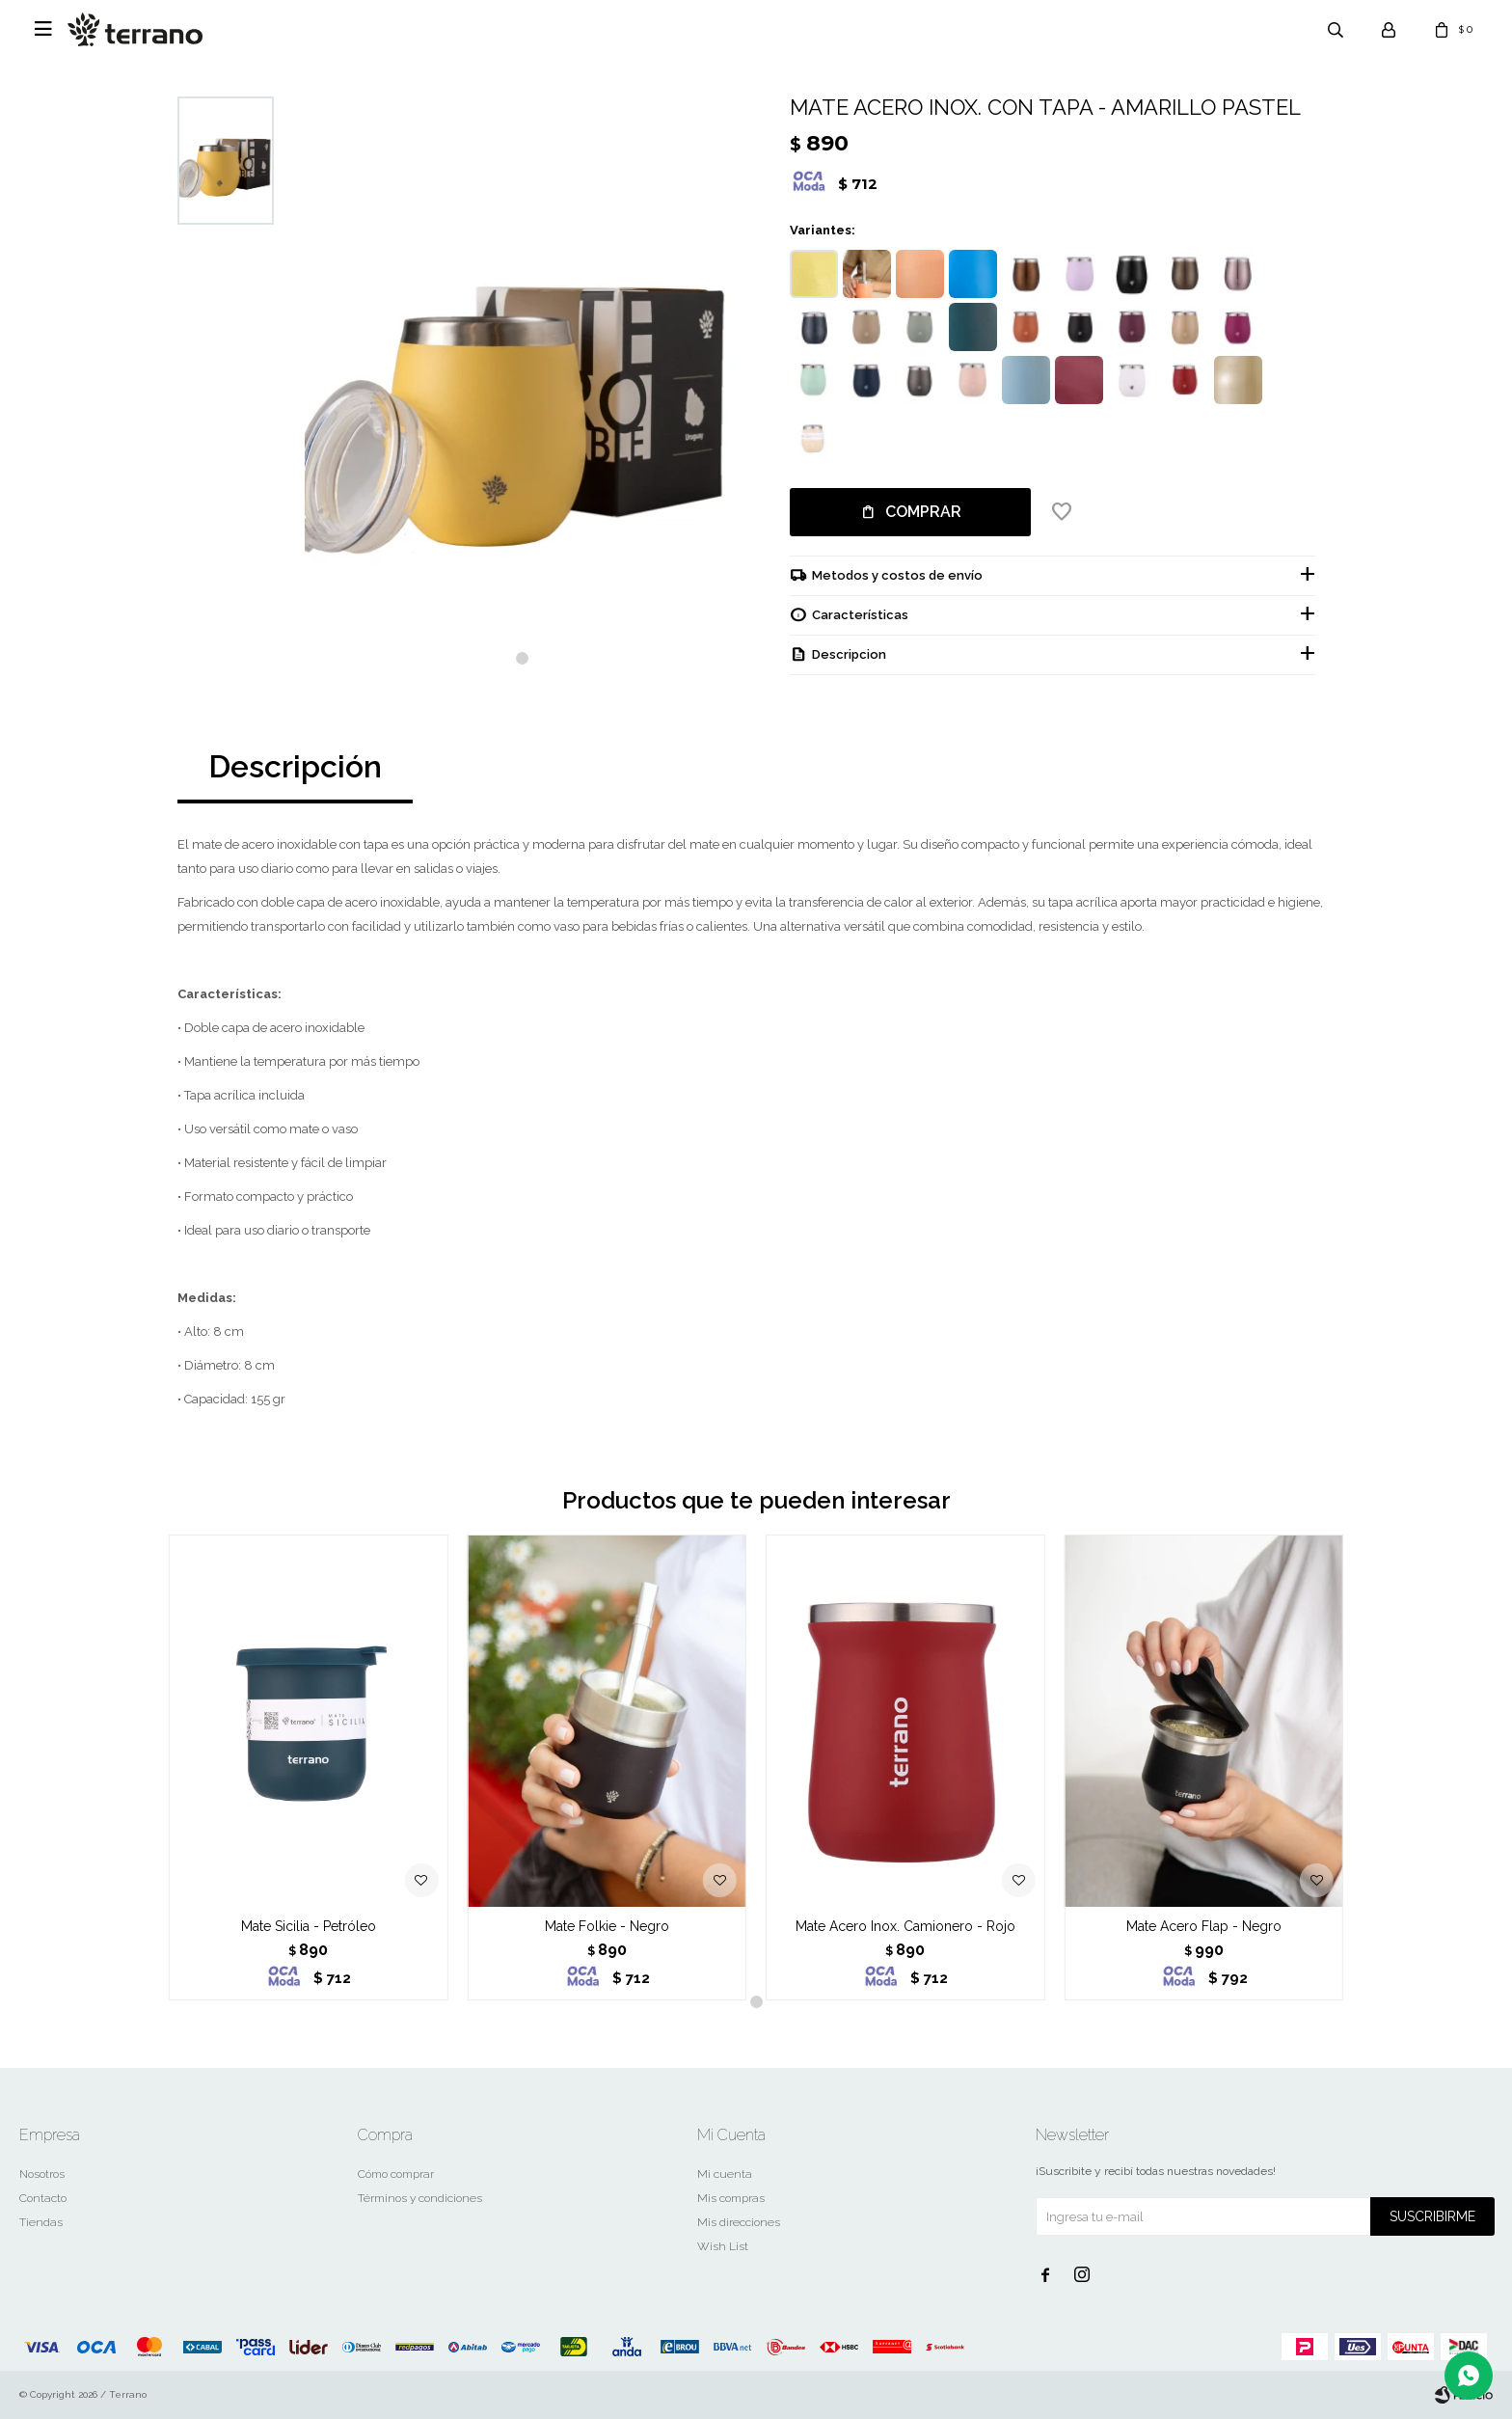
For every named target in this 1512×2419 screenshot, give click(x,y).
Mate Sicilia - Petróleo (308, 1926)
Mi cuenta (724, 2174)
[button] (522, 658)
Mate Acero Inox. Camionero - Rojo (905, 1926)
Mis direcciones (738, 2222)
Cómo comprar (396, 2174)
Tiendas (41, 2222)
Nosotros (42, 2174)
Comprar (923, 512)
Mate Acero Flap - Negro (1204, 1926)
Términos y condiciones (420, 2198)
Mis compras (731, 2198)
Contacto (43, 2198)
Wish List (722, 2246)
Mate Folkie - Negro (607, 1926)
